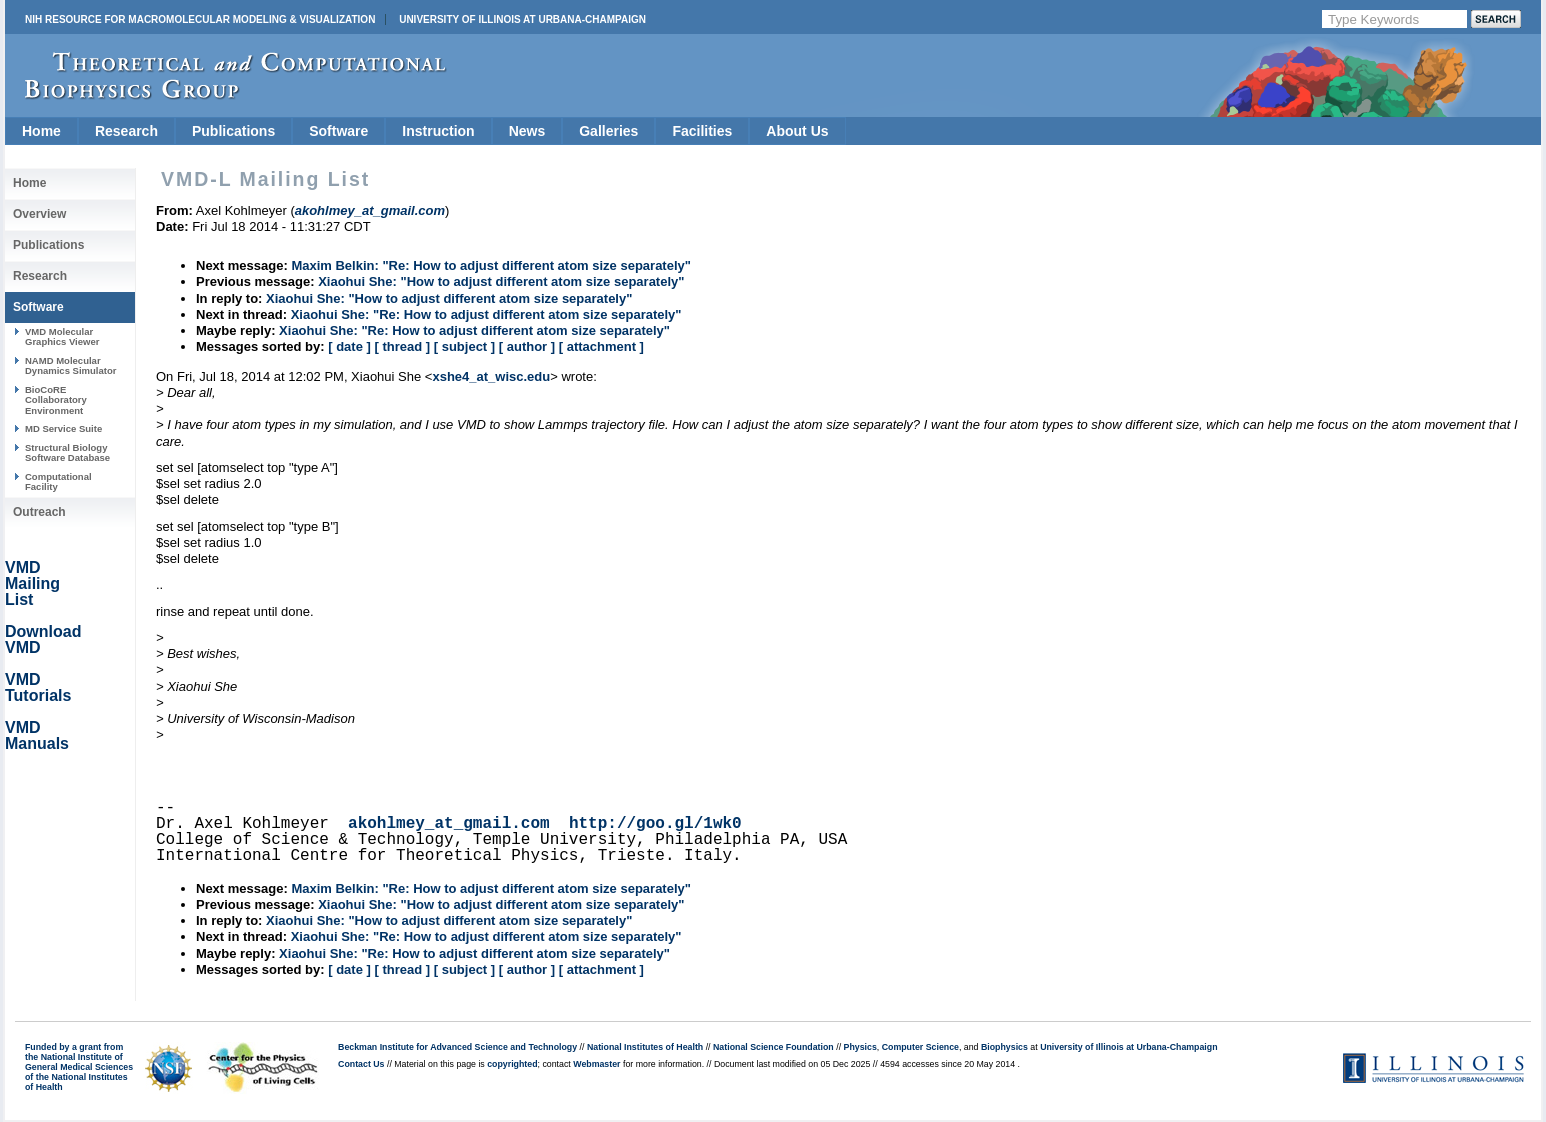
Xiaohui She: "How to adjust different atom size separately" (501, 281)
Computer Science (920, 1047)
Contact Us (361, 1064)
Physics (860, 1047)
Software (338, 131)
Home (41, 131)
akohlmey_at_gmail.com (449, 824)
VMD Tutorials (38, 687)
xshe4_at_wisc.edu (491, 376)
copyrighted (512, 1064)
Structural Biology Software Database (67, 452)
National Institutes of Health (645, 1047)
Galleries (608, 131)
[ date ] (349, 346)
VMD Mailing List (32, 583)
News (527, 131)
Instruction (438, 131)
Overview (39, 214)
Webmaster (596, 1064)
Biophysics (1004, 1047)
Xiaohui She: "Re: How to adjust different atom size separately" (486, 314)
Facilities (702, 131)
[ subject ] (464, 346)
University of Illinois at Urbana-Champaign (522, 19)
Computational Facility (58, 481)
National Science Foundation (773, 1047)
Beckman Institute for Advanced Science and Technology (457, 1047)
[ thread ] (402, 346)
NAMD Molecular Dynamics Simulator (71, 365)
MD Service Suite (63, 428)
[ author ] (527, 346)
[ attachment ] (601, 346)
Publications (233, 131)
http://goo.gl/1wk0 (655, 824)
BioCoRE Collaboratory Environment (56, 400)
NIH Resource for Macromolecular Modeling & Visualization (200, 19)
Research (126, 131)
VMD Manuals (37, 735)
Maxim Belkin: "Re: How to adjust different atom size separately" (491, 265)
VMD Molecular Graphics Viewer (62, 336)
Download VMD (43, 639)
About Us (797, 131)
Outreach (39, 512)
